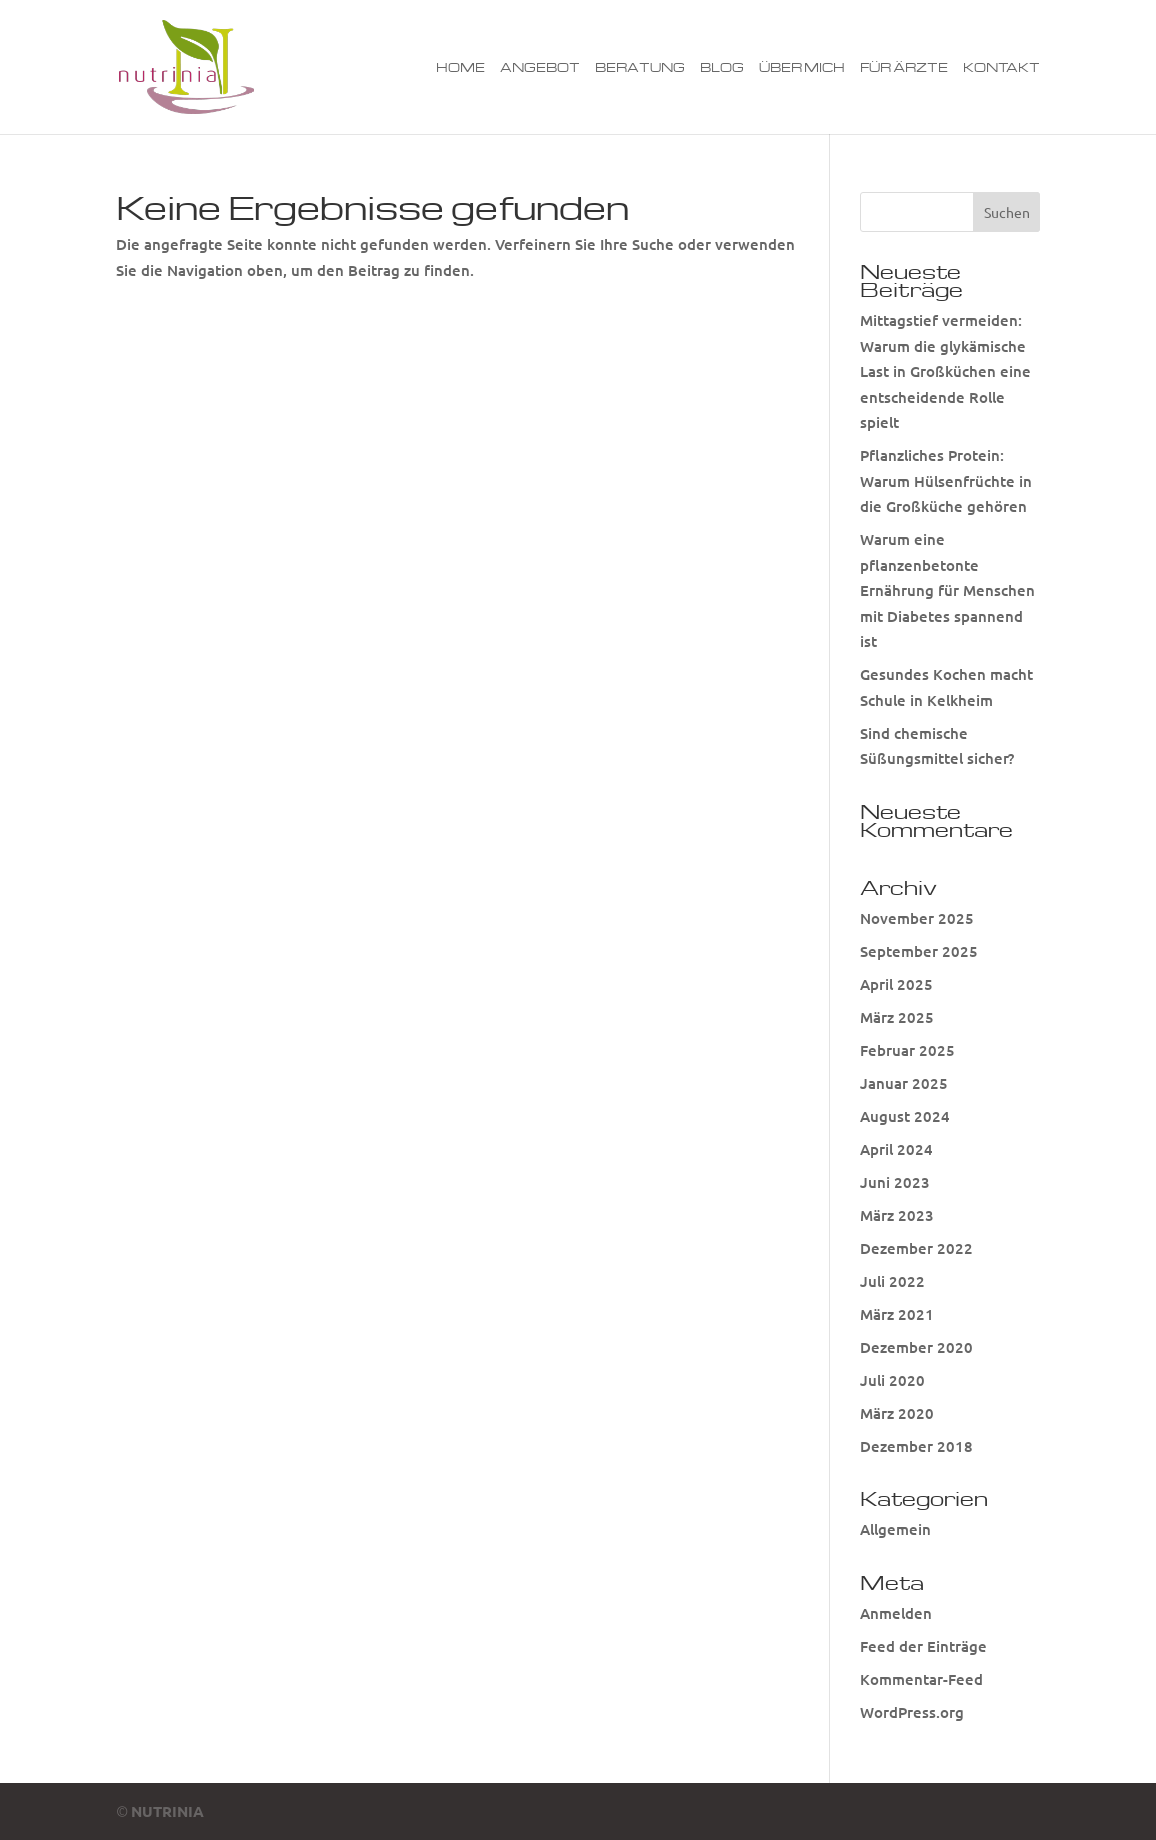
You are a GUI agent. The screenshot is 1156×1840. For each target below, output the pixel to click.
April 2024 (896, 1149)
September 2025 (919, 951)
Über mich (802, 67)
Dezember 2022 (916, 1248)
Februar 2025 (907, 1050)
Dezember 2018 (916, 1446)
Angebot (540, 67)
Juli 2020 (892, 1380)
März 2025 (897, 1017)
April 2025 (896, 984)
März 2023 (897, 1215)
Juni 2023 (895, 1182)
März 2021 (897, 1314)
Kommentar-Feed (921, 1679)
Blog (722, 67)
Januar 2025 (904, 1083)
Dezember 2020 (916, 1347)
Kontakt (1001, 67)
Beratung (640, 67)
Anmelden (896, 1613)
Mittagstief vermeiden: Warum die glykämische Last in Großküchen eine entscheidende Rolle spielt (945, 371)
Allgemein (895, 1529)
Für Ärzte (904, 67)
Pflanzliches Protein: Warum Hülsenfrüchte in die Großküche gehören (946, 480)
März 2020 (897, 1413)
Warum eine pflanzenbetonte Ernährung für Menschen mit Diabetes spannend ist (947, 590)
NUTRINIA (167, 1811)
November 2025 (917, 918)
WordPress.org (912, 1712)
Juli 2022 (892, 1281)
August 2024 (905, 1116)
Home (460, 67)
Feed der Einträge (923, 1646)
